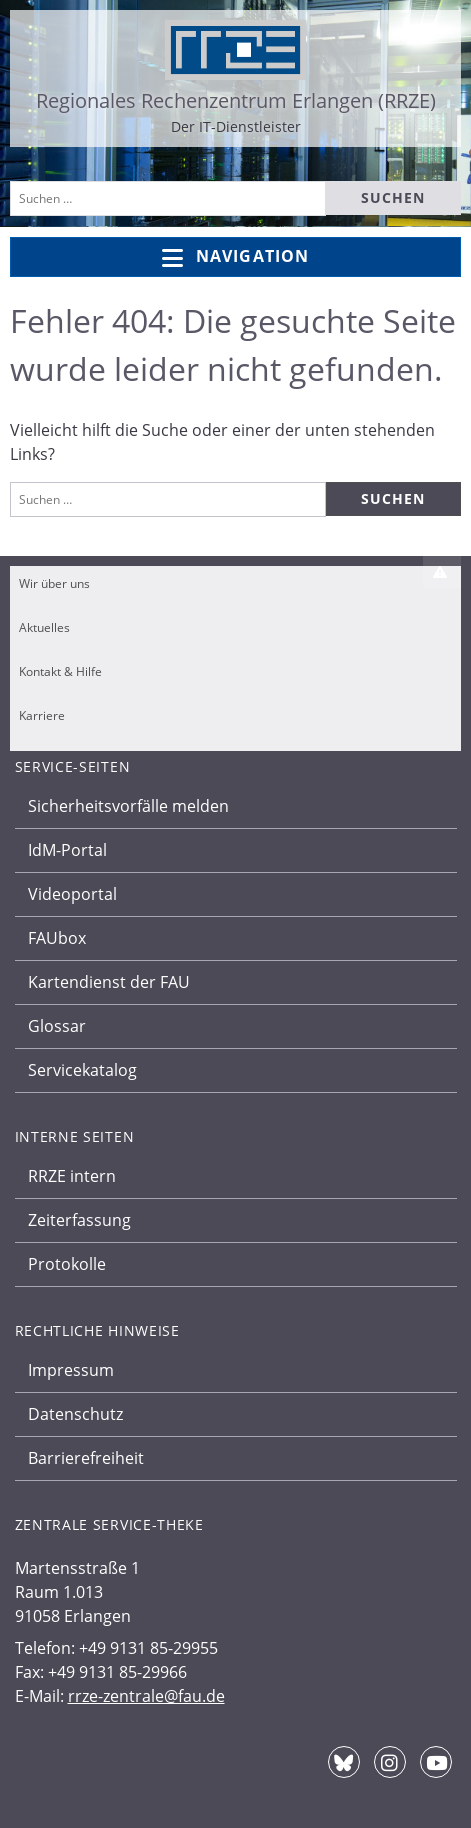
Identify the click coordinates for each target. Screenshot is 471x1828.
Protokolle (67, 1264)
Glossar (57, 1026)
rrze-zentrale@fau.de (146, 1696)
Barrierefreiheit (86, 1458)
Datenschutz (75, 1414)
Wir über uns (54, 583)
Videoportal (72, 894)
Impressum (71, 1370)
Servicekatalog (82, 1070)
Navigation (235, 257)
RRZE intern (72, 1176)
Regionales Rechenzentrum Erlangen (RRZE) (236, 100)
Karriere (42, 715)
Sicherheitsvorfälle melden (128, 806)
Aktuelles (44, 627)
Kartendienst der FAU (109, 982)
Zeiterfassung (79, 1220)
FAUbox (57, 938)
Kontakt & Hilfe (60, 671)
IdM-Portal (67, 850)
